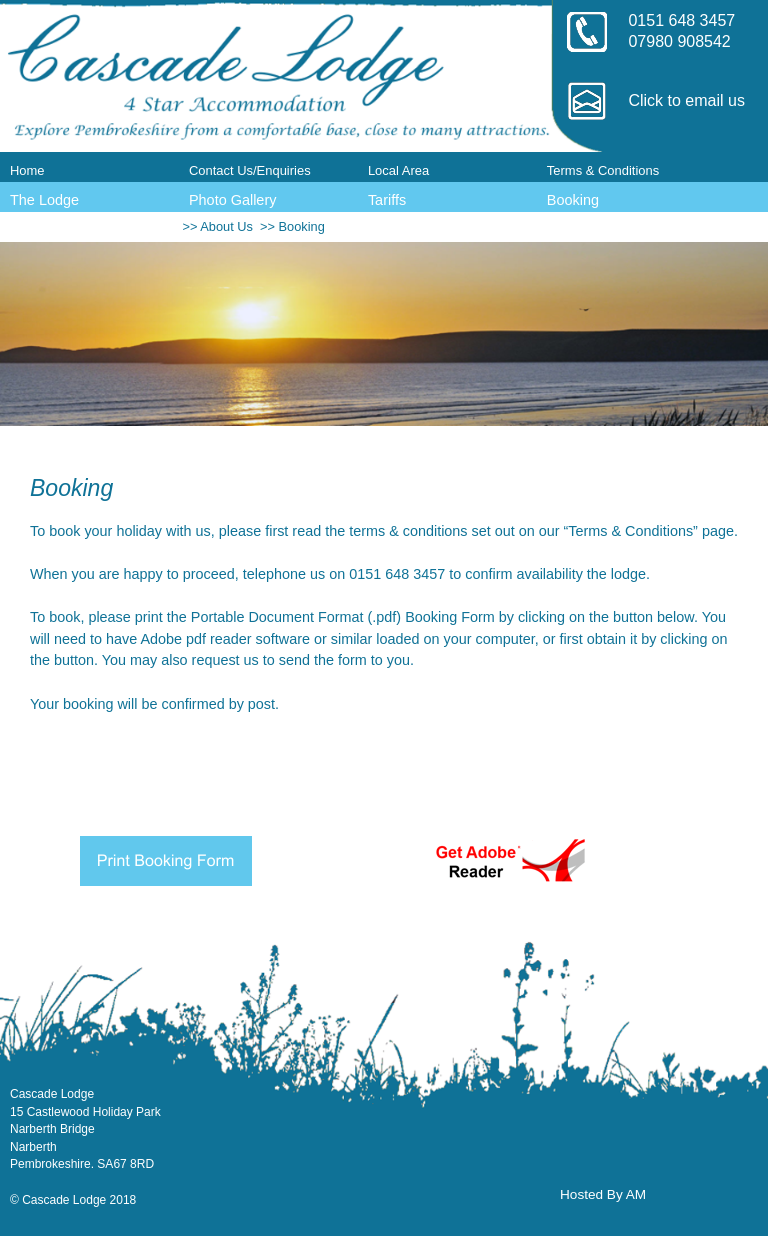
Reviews (37, 228)
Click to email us (686, 100)
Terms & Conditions (603, 170)
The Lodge (44, 200)
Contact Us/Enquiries (250, 170)
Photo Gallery (232, 200)
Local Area (398, 170)
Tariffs (387, 200)
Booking (573, 200)
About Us (226, 226)
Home (27, 170)
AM (636, 1194)
